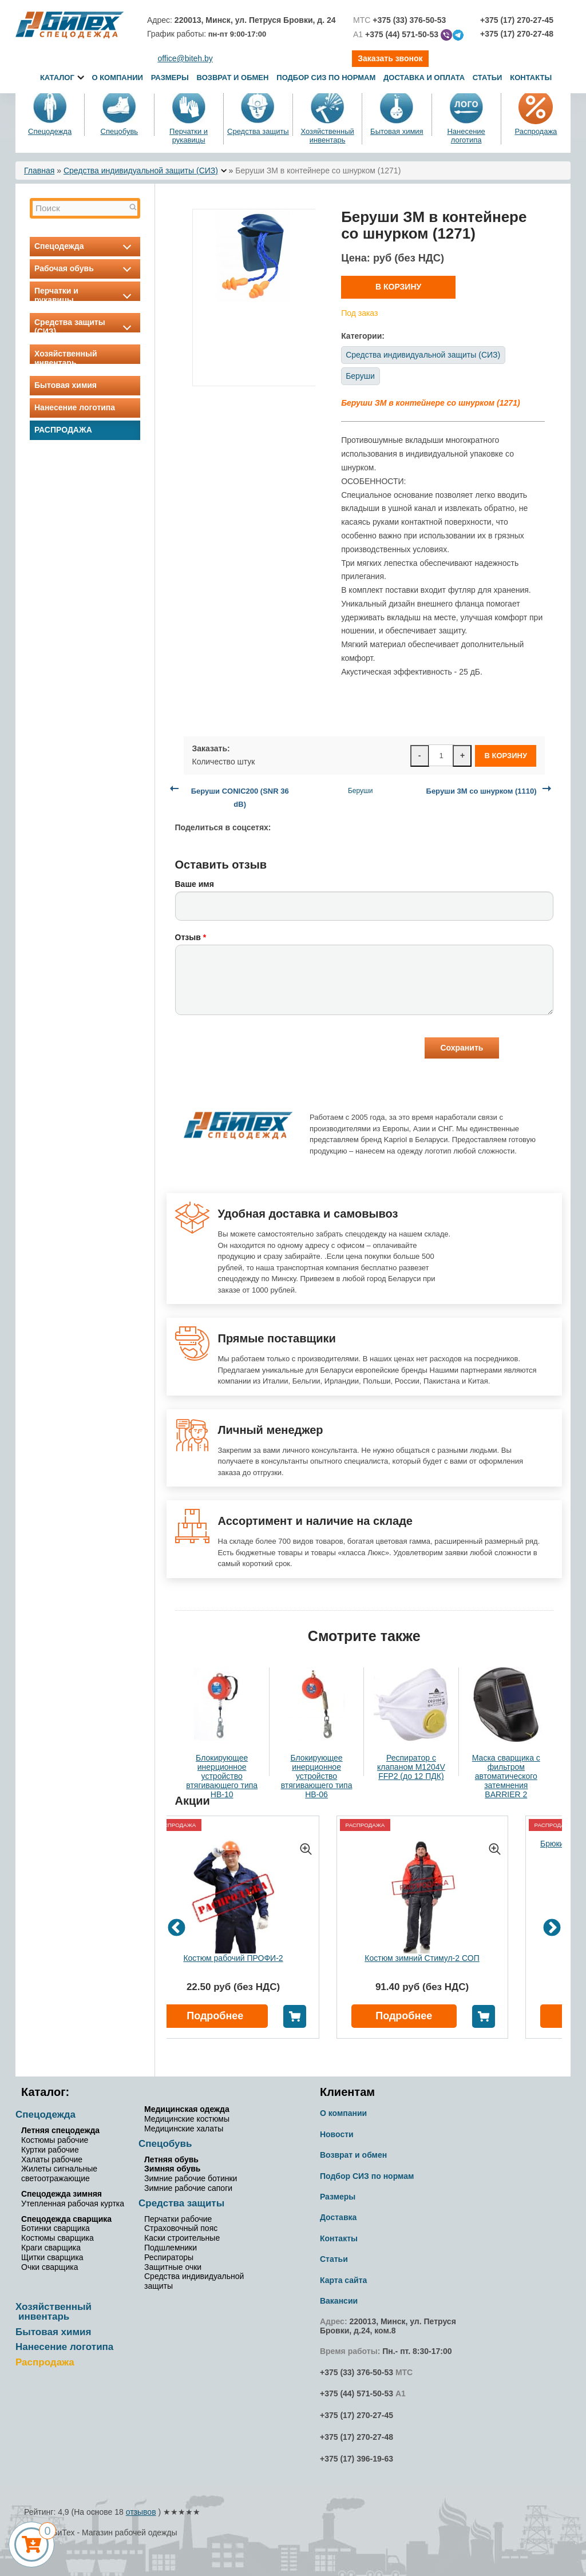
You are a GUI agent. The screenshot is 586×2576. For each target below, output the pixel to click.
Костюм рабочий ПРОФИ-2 (233, 1958)
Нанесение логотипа (466, 135)
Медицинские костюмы (186, 2118)
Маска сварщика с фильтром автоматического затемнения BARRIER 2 (506, 1776)
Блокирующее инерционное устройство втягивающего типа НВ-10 (222, 1776)
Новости (337, 2134)
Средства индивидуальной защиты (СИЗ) (141, 170)
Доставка (338, 2217)
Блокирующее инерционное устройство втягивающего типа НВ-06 (317, 1776)
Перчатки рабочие (178, 2219)
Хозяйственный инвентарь (327, 135)
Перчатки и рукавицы (188, 135)
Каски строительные (182, 2237)
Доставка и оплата (425, 77)
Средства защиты (258, 131)
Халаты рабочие (51, 2159)
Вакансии (339, 2300)
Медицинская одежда (186, 2109)
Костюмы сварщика (57, 2237)
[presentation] (262, 1049)
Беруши (360, 376)
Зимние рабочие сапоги (188, 2188)
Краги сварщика (51, 2247)
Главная (39, 170)
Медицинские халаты (183, 2128)
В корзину (398, 286)
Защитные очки (172, 2267)
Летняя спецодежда (60, 2130)
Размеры (170, 77)
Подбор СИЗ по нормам (325, 77)
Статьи (487, 77)
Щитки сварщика (52, 2257)
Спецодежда (50, 131)
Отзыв (191, 937)
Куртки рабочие (50, 2149)
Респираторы (168, 2257)
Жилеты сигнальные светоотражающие (59, 2173)
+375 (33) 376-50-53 (356, 2372)
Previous (177, 1929)
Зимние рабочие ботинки (190, 2178)
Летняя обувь (171, 2159)
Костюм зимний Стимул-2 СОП (422, 1958)
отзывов (141, 2511)
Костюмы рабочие (54, 2140)
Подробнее (215, 2016)
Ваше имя (194, 884)
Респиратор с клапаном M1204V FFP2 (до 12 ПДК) (411, 1767)
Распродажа (535, 131)
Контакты (531, 77)
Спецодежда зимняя (61, 2193)
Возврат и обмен (233, 77)
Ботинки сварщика (55, 2228)
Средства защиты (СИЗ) (85, 327)
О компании (117, 77)
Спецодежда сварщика (66, 2219)
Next (552, 1929)
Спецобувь (119, 131)
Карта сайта (343, 2280)
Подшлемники (170, 2247)
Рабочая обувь (85, 268)
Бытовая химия (396, 131)
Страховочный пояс (180, 2228)
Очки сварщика (49, 2267)
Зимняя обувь (172, 2168)
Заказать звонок (390, 58)
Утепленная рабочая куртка (72, 2203)
